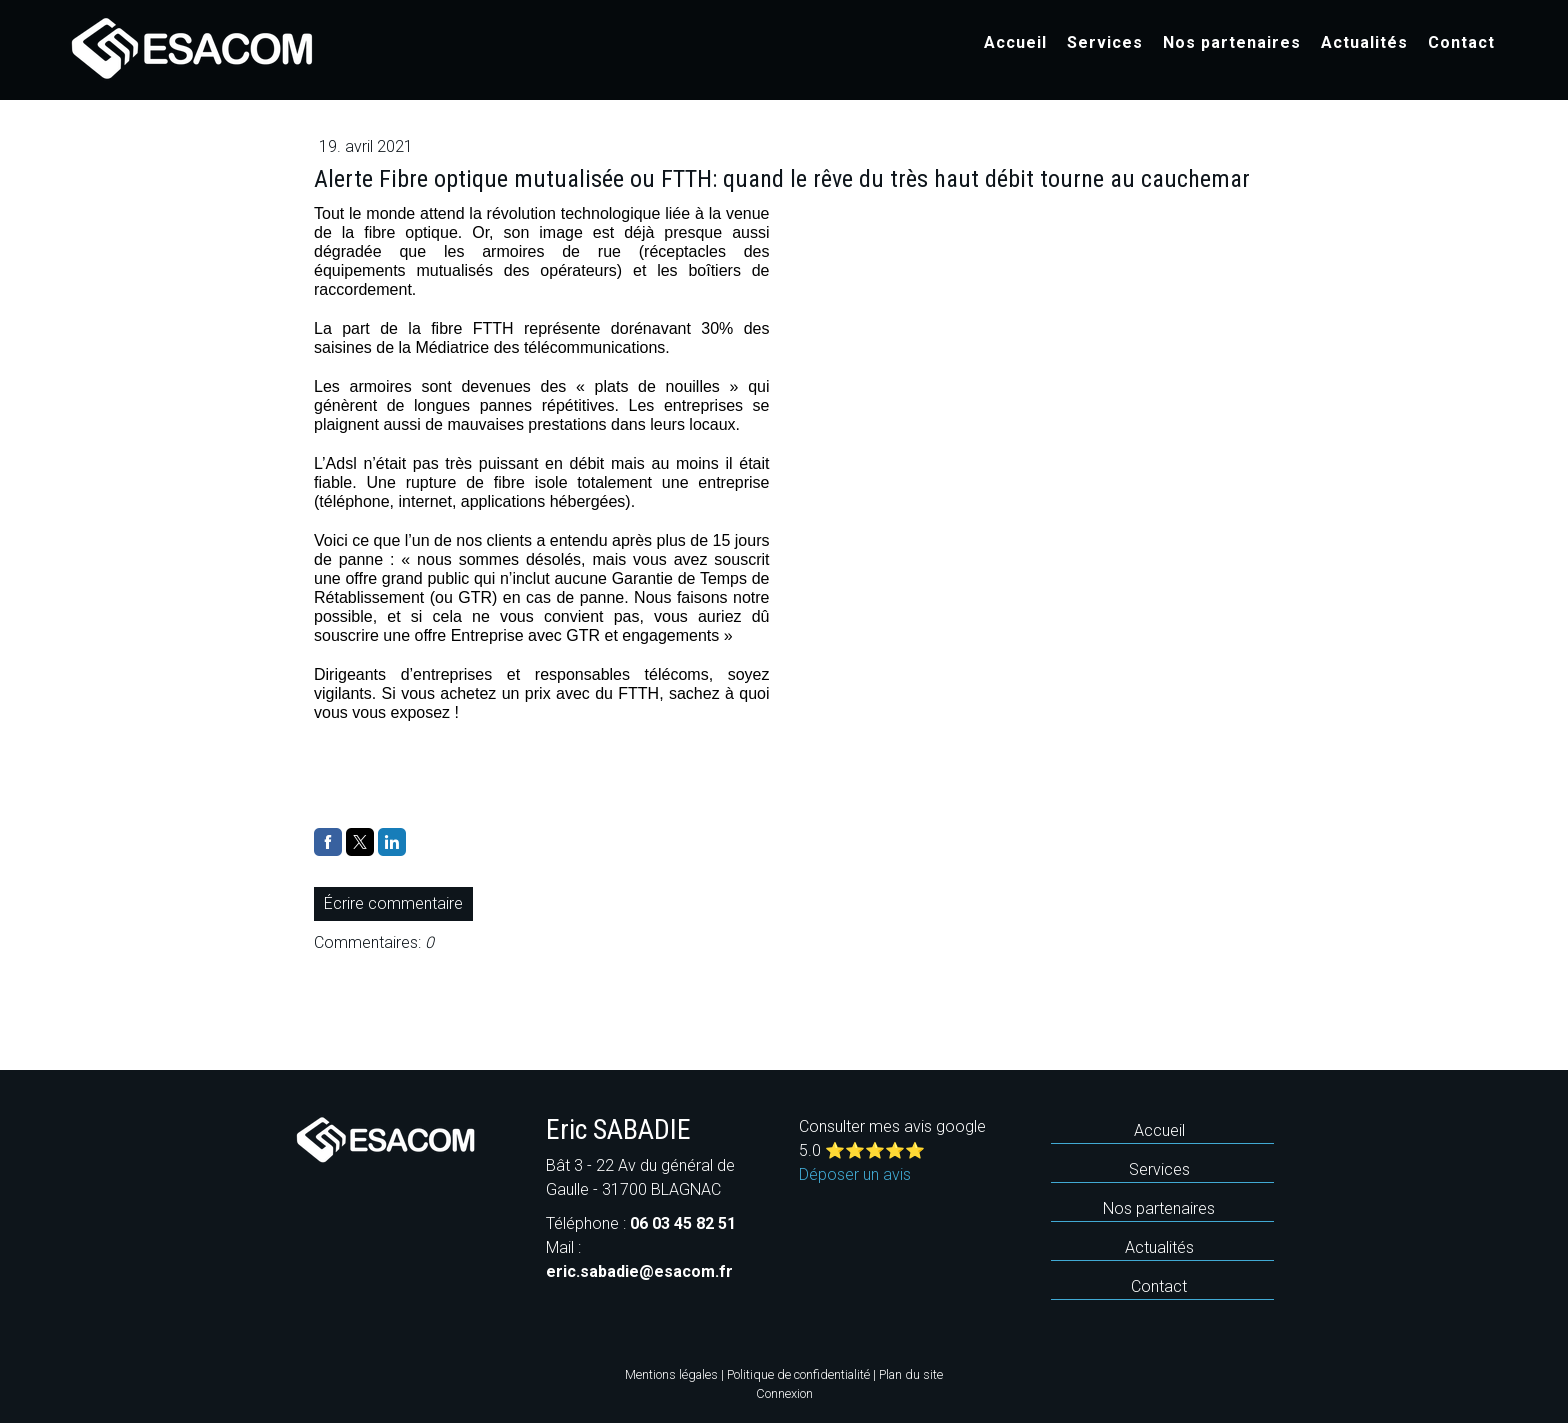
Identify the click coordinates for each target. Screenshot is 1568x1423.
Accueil (1015, 42)
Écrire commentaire (393, 903)
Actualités (1364, 42)
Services (1105, 42)
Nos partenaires (1232, 42)
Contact (1461, 42)
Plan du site (911, 1374)
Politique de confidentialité (798, 1374)
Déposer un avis (855, 1174)
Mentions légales (671, 1374)
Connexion (784, 1393)
